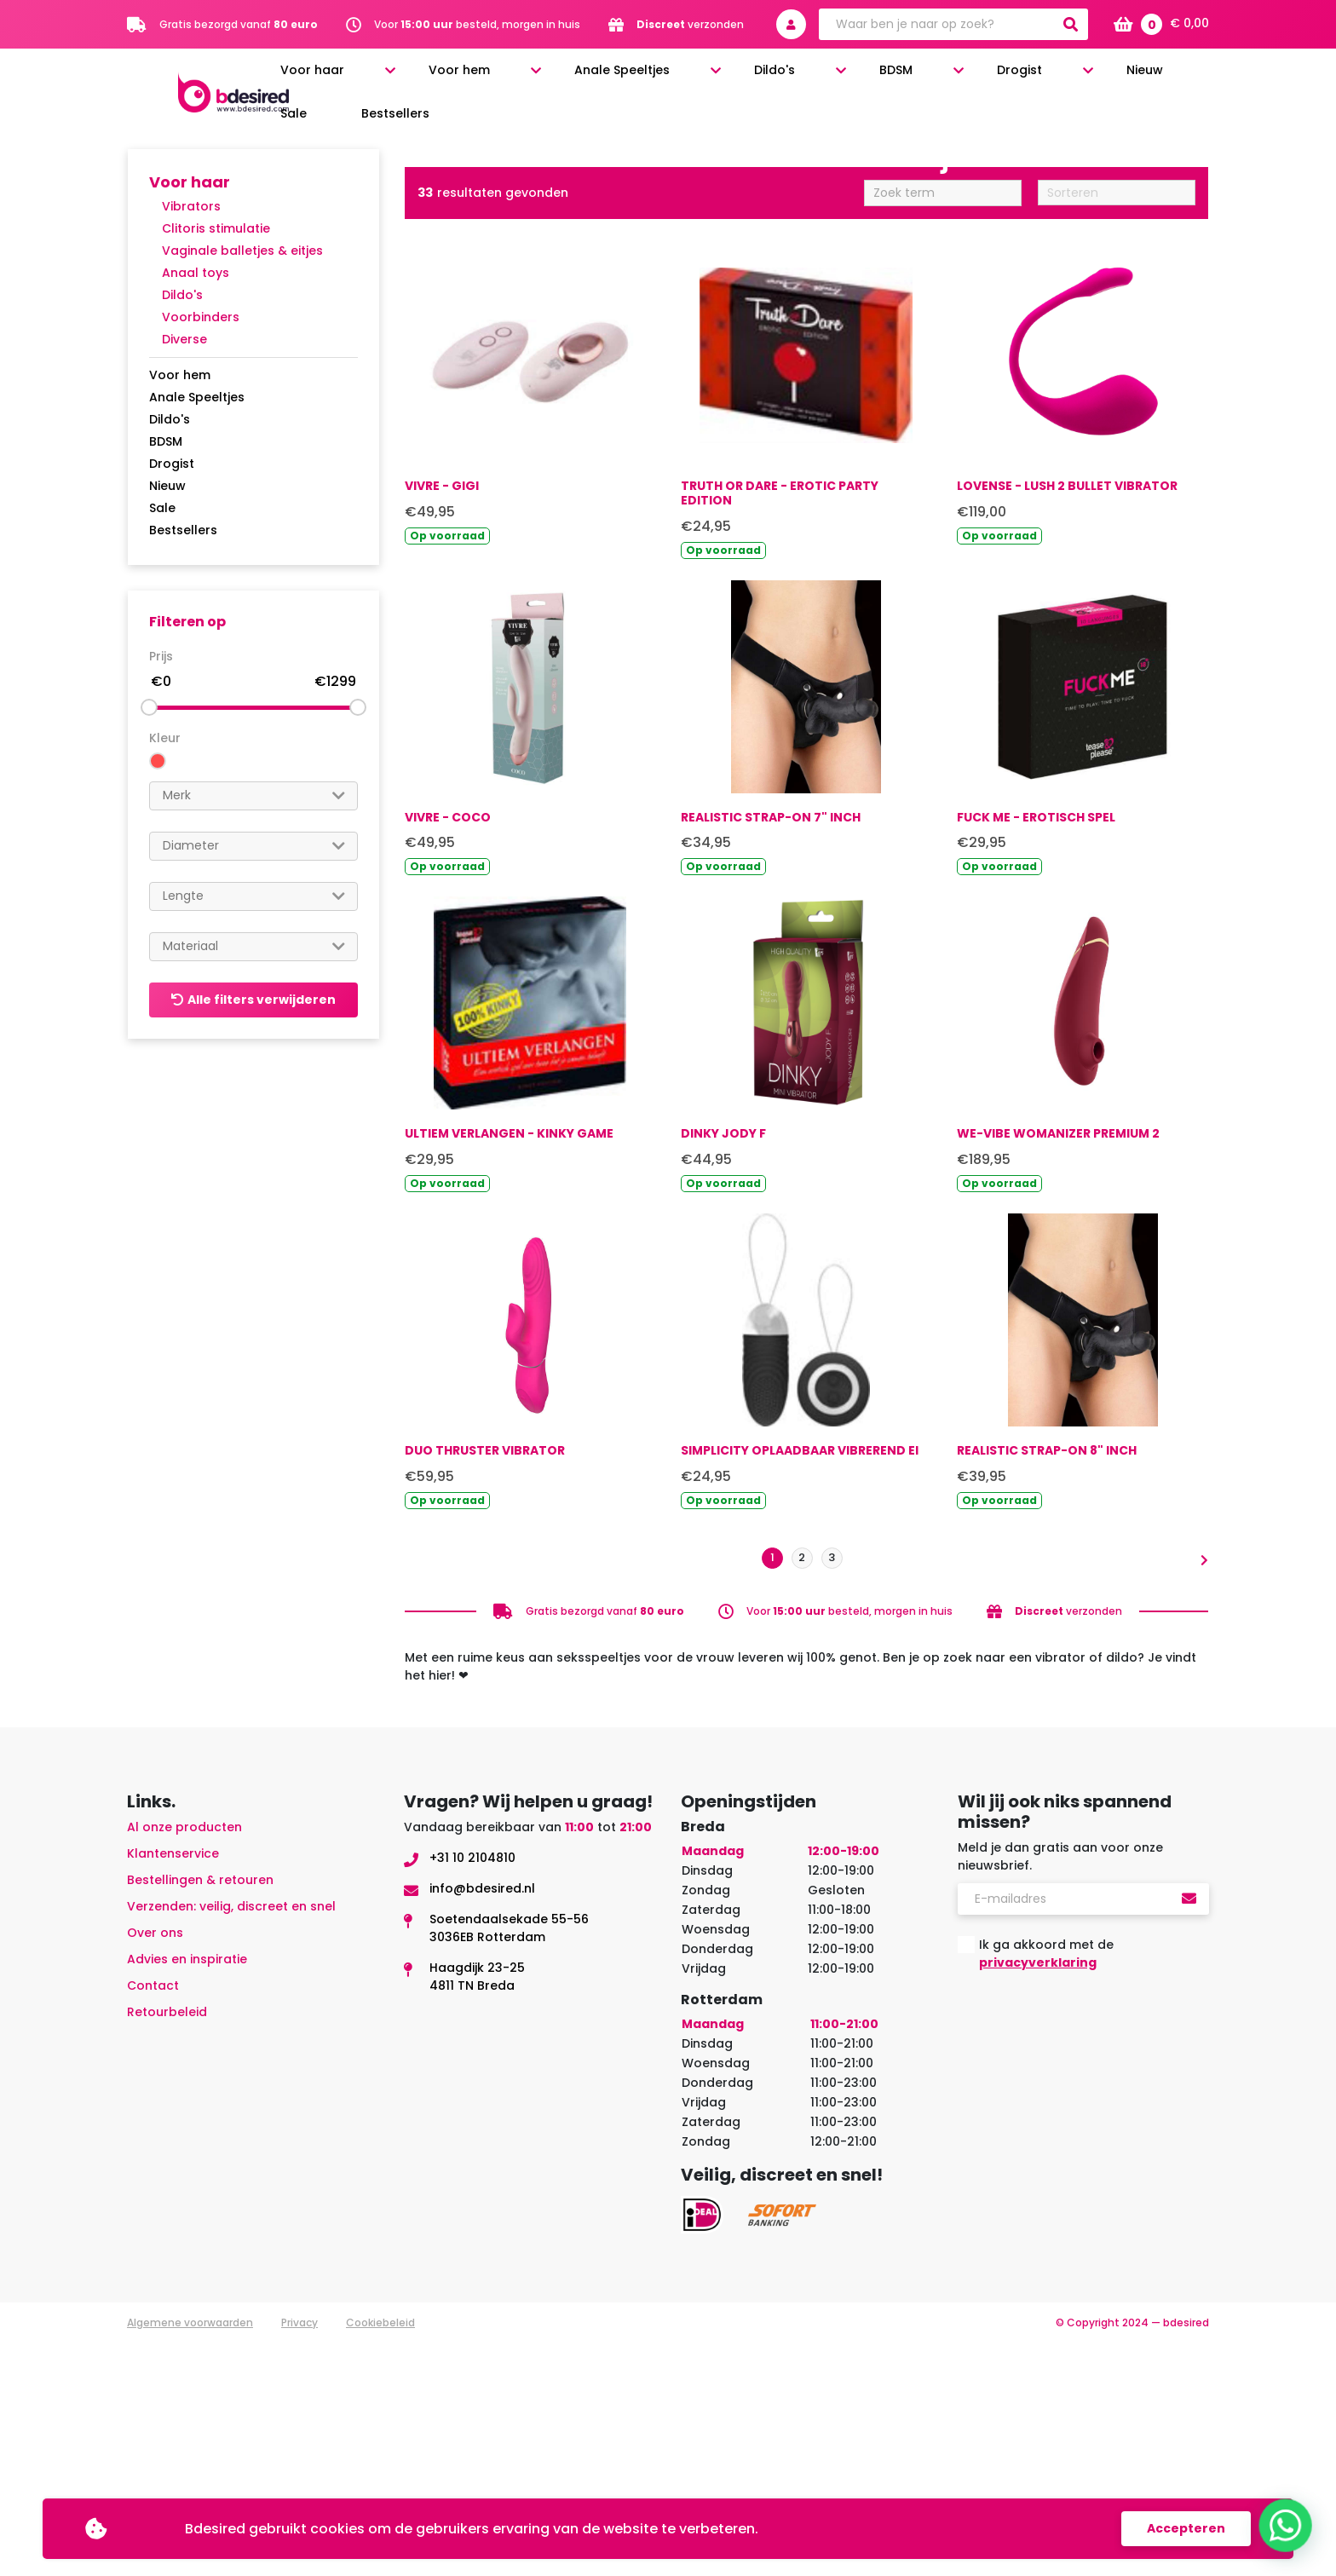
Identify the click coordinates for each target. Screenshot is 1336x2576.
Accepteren (1186, 2528)
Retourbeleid (167, 2245)
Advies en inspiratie (187, 2192)
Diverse (184, 339)
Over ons (155, 2166)
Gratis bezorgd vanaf (238, 24)
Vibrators (191, 206)
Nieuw (1055, 78)
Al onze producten (184, 2060)
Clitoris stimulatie (216, 228)
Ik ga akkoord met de (1046, 2187)
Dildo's (816, 78)
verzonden (690, 24)
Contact (153, 2218)
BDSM (893, 78)
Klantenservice (173, 2086)
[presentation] (1087, 2260)
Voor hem (586, 78)
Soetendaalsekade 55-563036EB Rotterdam (509, 2161)
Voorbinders (200, 317)
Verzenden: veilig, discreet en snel (231, 2139)
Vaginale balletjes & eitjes (242, 250)
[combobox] (253, 795)
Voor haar (483, 78)
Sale (1110, 78)
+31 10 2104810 (472, 2091)
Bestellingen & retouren (200, 2113)
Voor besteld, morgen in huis (477, 24)
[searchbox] (253, 795)
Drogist (973, 78)
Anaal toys (195, 272)
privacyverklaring (1038, 2195)
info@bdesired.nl (482, 2121)
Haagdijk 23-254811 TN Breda (477, 2210)
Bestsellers (1181, 78)
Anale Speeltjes (706, 78)
